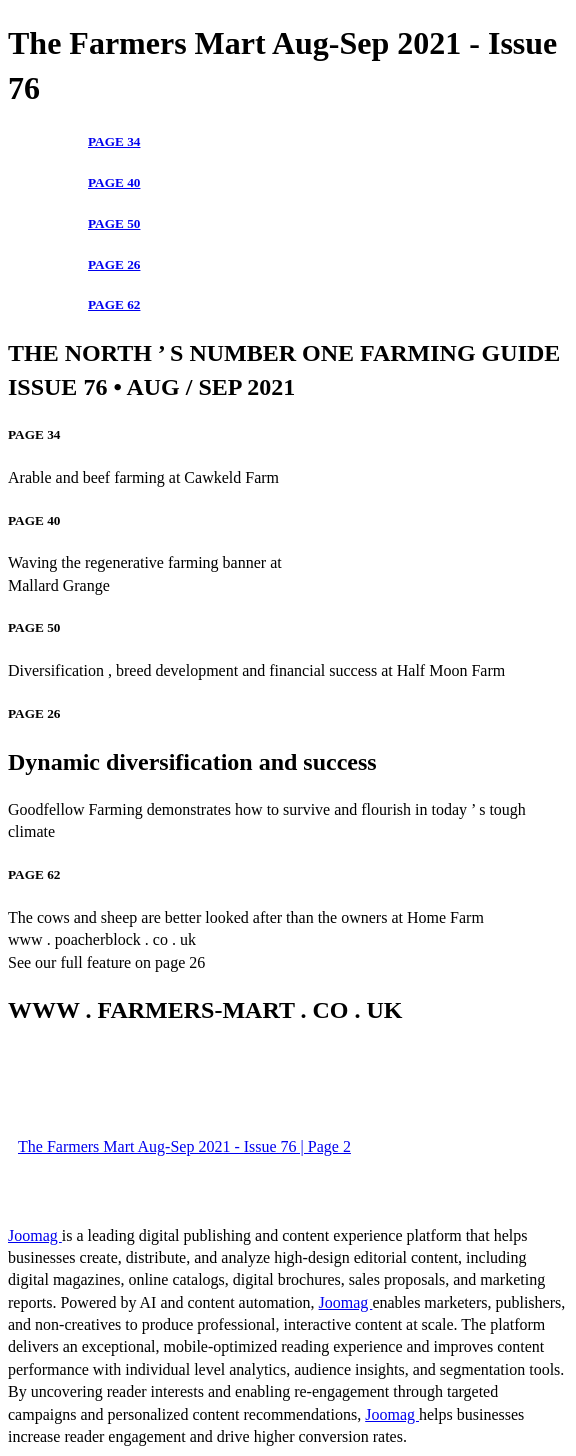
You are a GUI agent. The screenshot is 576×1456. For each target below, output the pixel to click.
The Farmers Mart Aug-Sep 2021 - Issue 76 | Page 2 (184, 1146)
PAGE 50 (114, 223)
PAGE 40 (114, 182)
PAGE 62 (114, 304)
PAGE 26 (114, 264)
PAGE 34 (114, 141)
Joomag (35, 1235)
